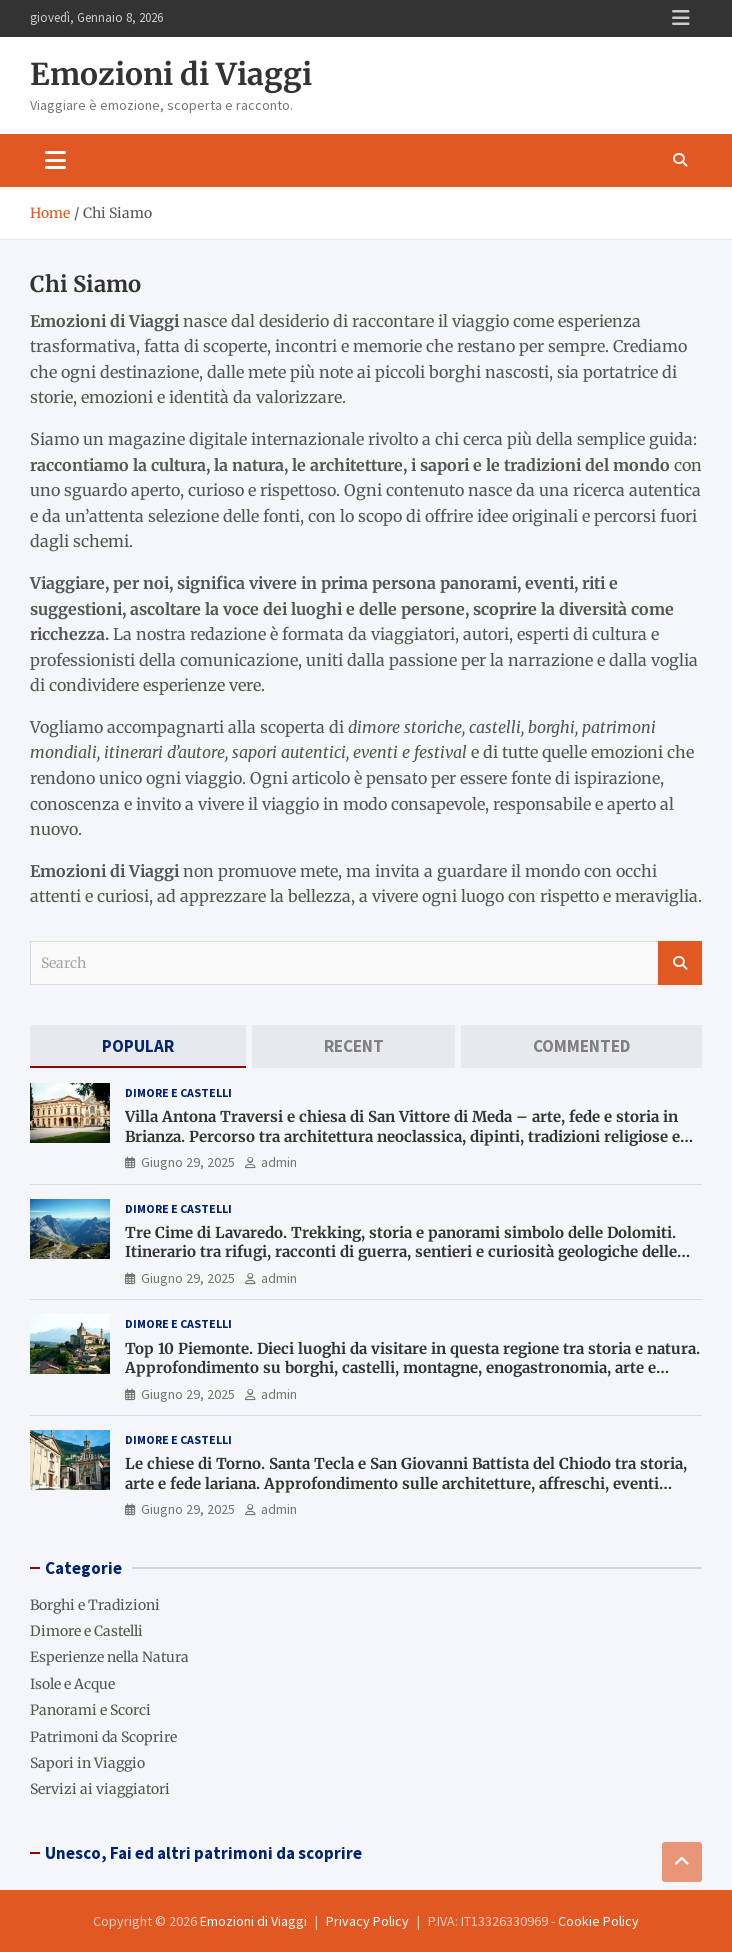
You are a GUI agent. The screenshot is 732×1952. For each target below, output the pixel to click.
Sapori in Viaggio (87, 1763)
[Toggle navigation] (55, 160)
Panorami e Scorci (90, 1710)
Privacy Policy (367, 1921)
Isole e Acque (72, 1684)
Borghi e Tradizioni (95, 1605)
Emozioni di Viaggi (171, 74)
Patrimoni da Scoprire (103, 1737)
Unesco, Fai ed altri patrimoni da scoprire (203, 1853)
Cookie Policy (598, 1921)
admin (279, 1162)
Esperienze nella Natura (109, 1657)
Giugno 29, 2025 (188, 1162)
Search (680, 963)
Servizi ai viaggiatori (100, 1789)
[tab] (138, 1046)
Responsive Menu (681, 18)
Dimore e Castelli (178, 1092)
